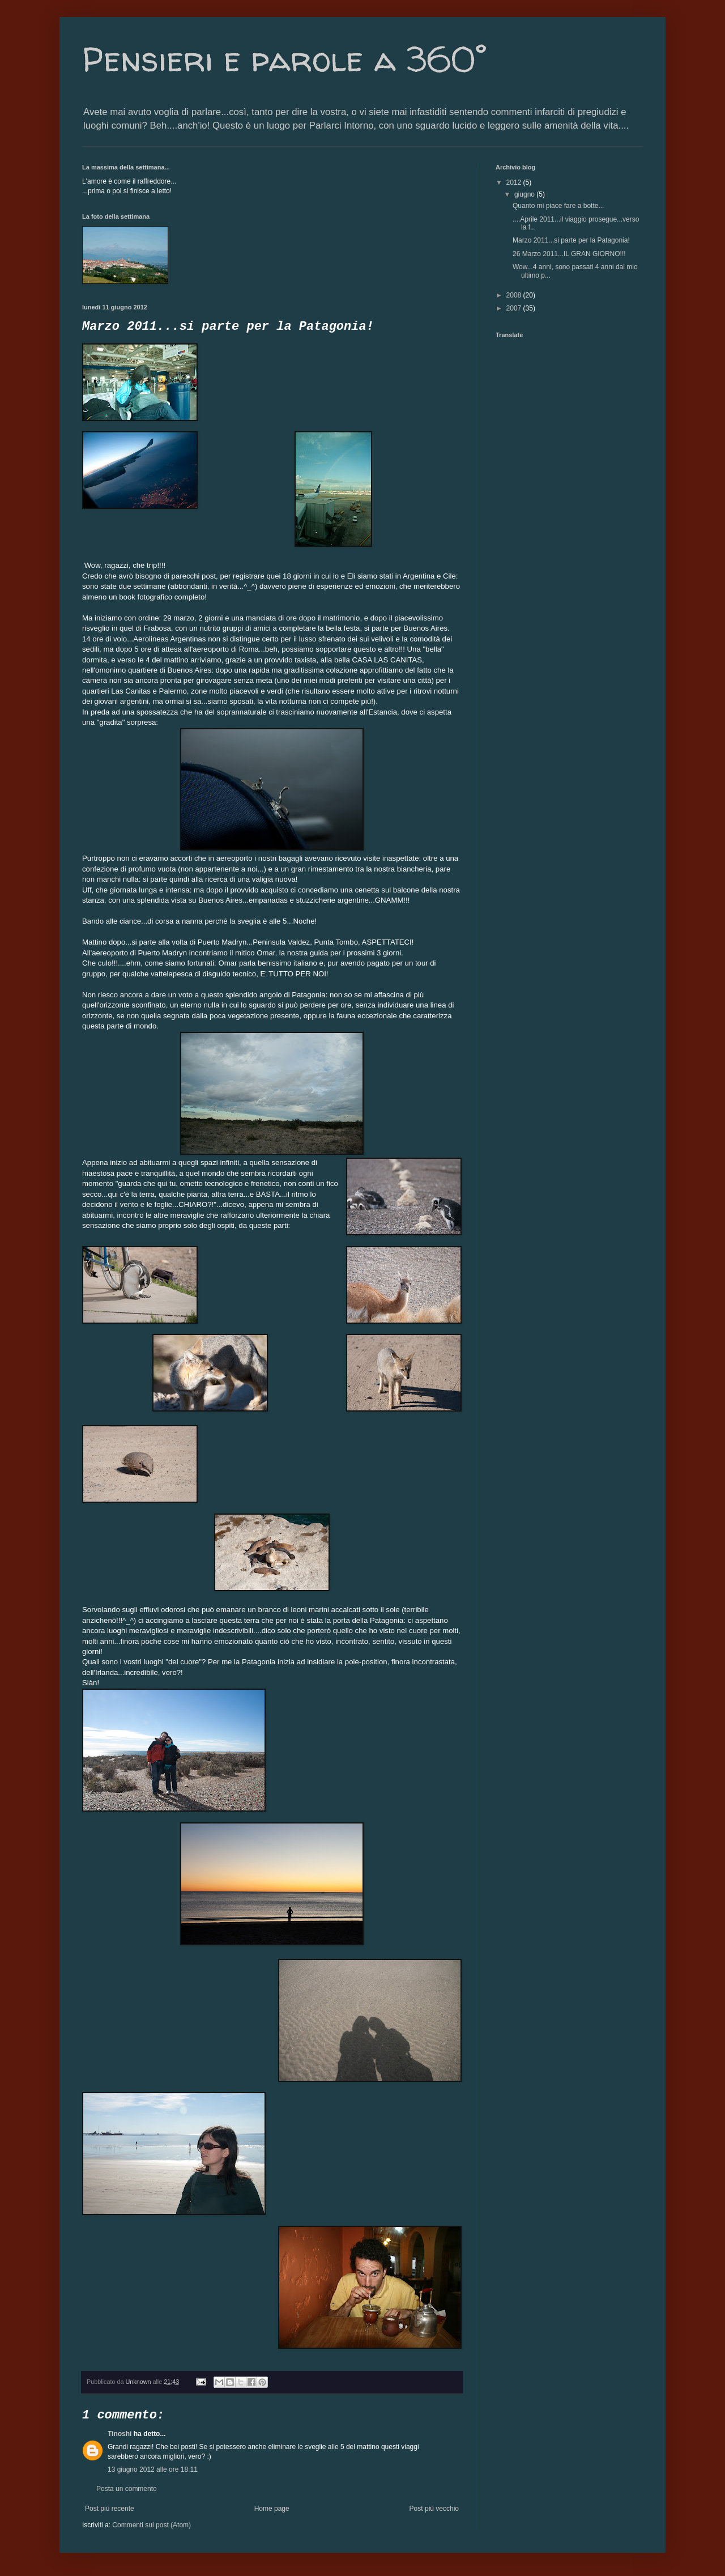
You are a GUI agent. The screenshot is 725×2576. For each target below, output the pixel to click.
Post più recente (109, 2509)
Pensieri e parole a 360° (284, 59)
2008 (514, 295)
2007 (514, 308)
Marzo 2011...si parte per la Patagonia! (571, 240)
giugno (525, 194)
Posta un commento (126, 2489)
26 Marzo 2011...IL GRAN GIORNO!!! (569, 254)
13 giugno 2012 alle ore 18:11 (153, 2469)
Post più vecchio (434, 2509)
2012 (514, 182)
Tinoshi (119, 2434)
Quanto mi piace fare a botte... (558, 206)
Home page (271, 2509)
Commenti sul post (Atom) (151, 2525)
